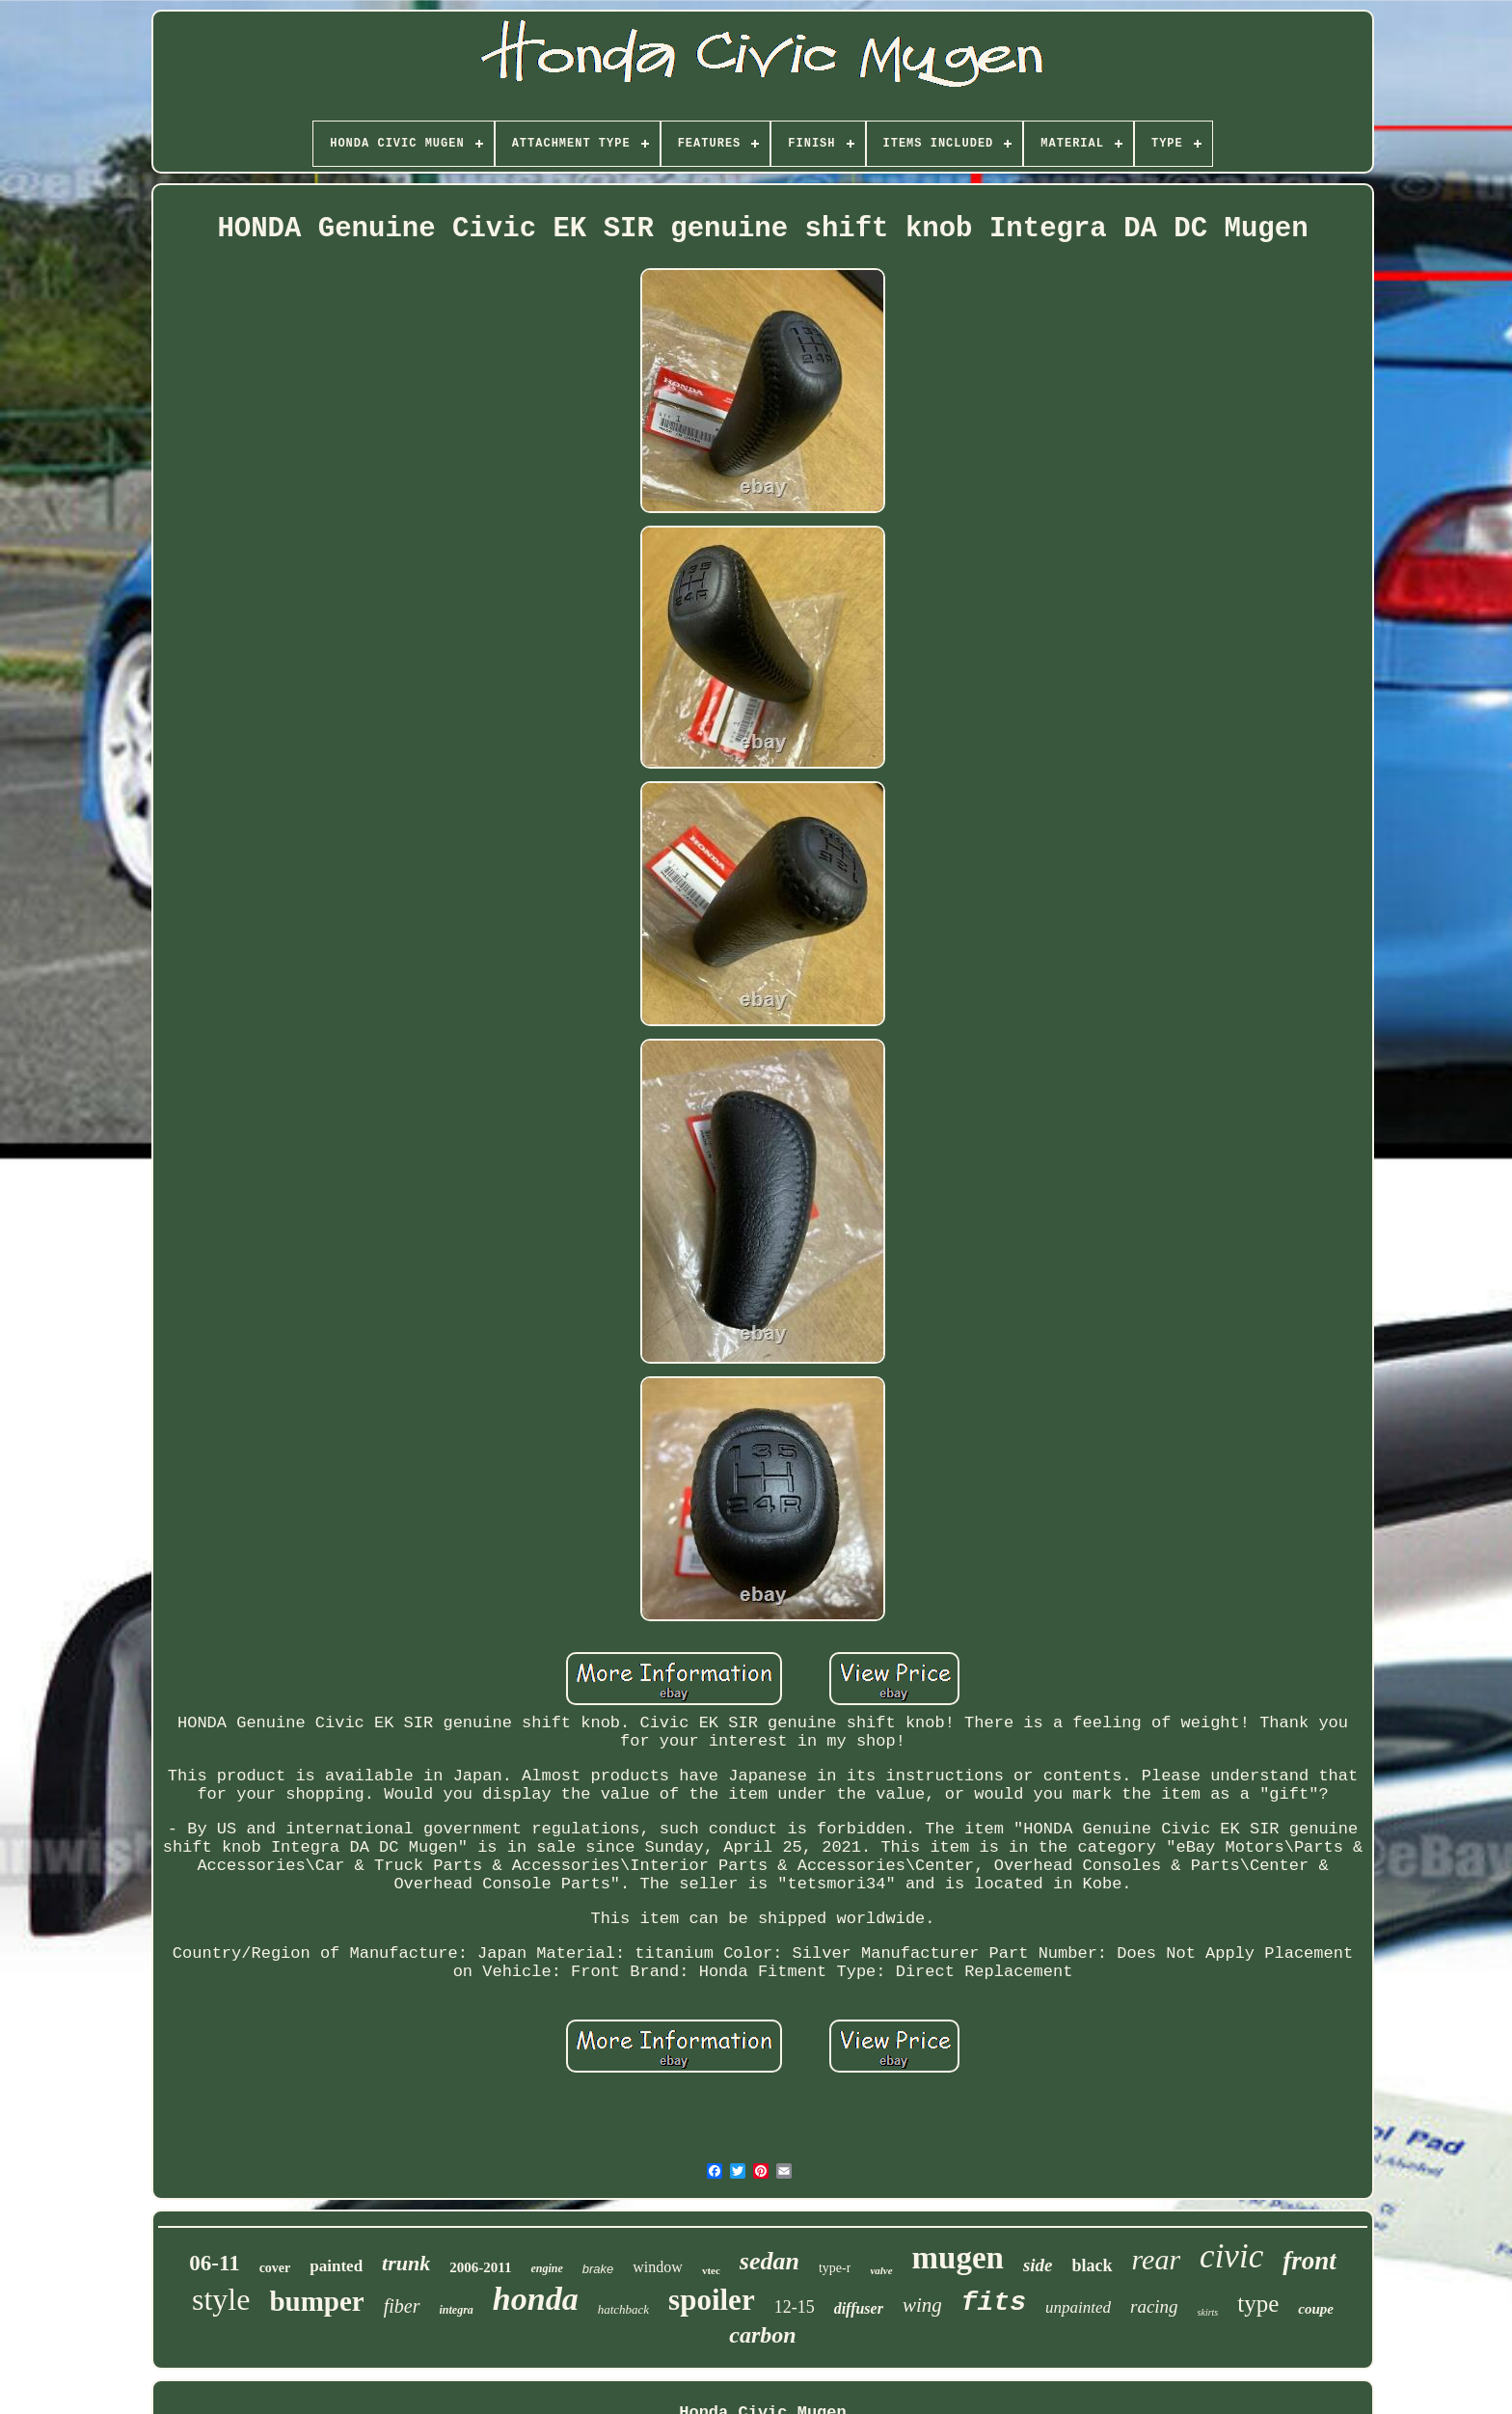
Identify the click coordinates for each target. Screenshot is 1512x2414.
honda (536, 2299)
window (658, 2267)
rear (1156, 2259)
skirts (1208, 2312)
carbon (762, 2334)
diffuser (858, 2308)
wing (922, 2305)
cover (275, 2268)
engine (546, 2268)
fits (993, 2303)
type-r (834, 2268)
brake (598, 2269)
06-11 (214, 2263)
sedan (769, 2261)
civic (1231, 2256)
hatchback (623, 2309)
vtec (711, 2270)
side (1038, 2265)
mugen (958, 2257)
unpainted (1078, 2307)
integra (456, 2310)
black (1092, 2265)
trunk (406, 2263)
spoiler (711, 2300)
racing (1154, 2306)
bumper (316, 2301)
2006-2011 (480, 2267)
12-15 (794, 2307)
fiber (402, 2306)
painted (336, 2266)
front (1309, 2260)
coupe (1316, 2309)
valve (881, 2270)
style (221, 2299)
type (1258, 2304)
